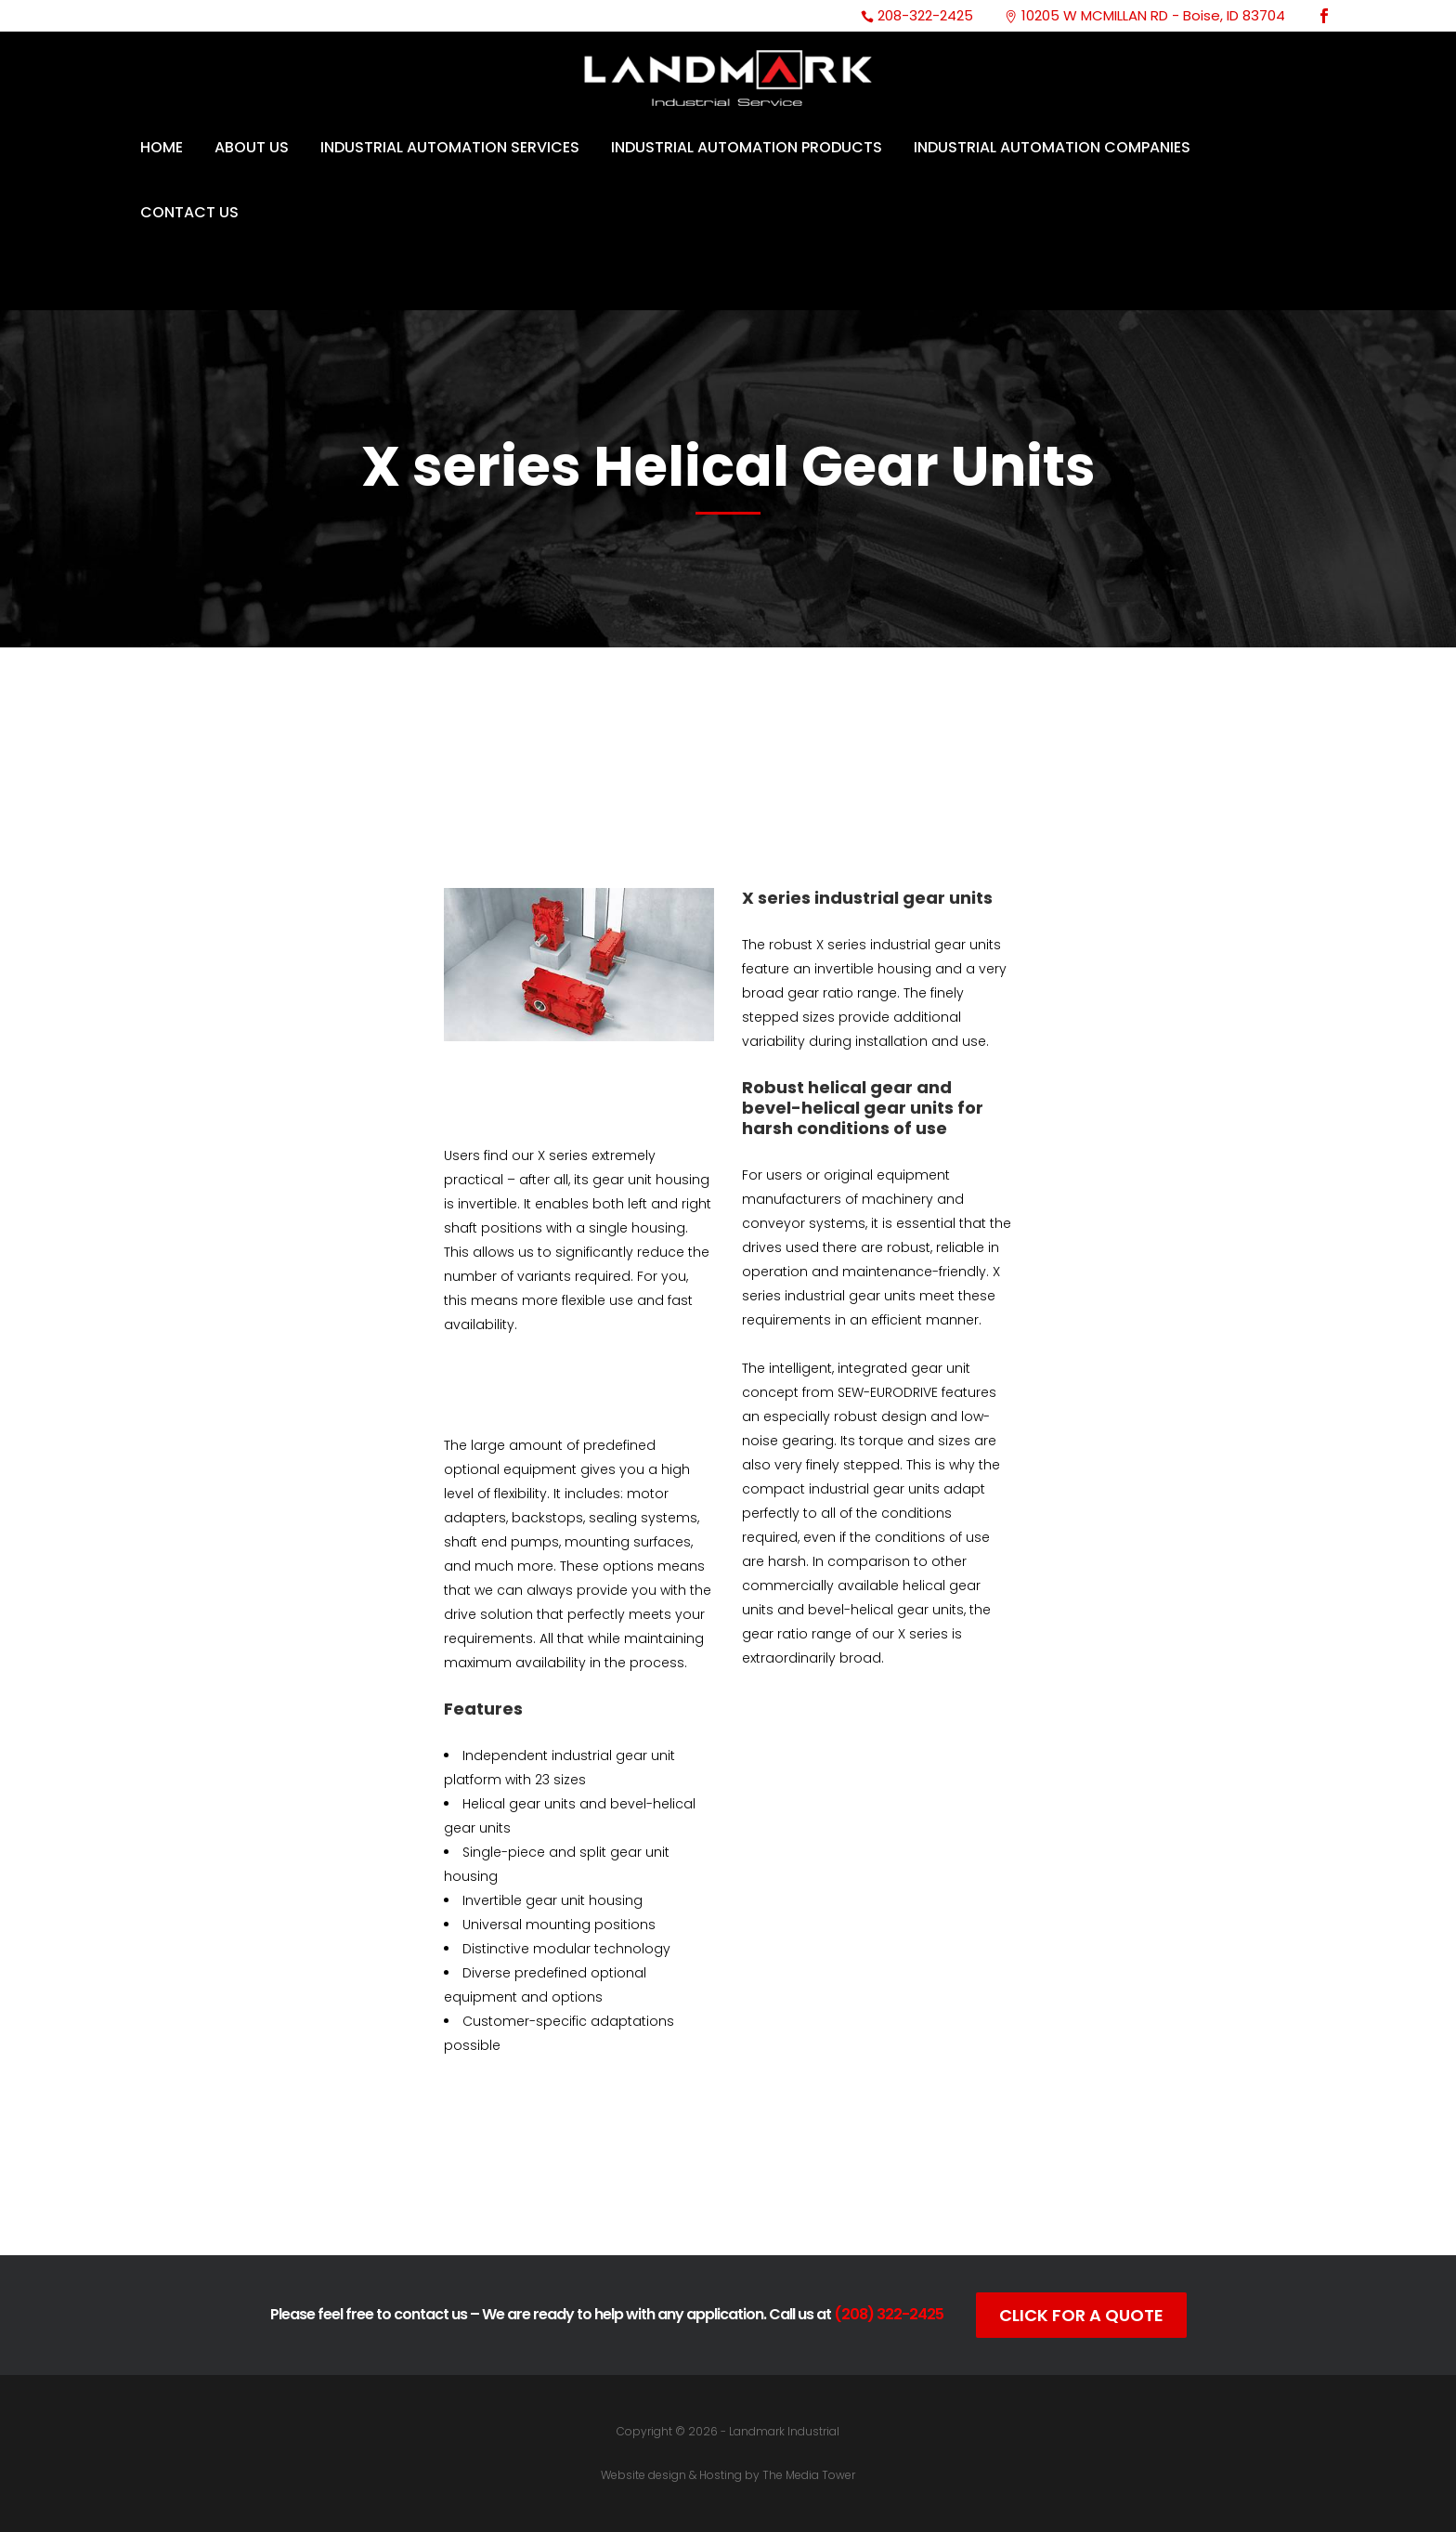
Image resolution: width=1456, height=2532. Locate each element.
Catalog (578, 2167)
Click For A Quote (1081, 2315)
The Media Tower (808, 2475)
